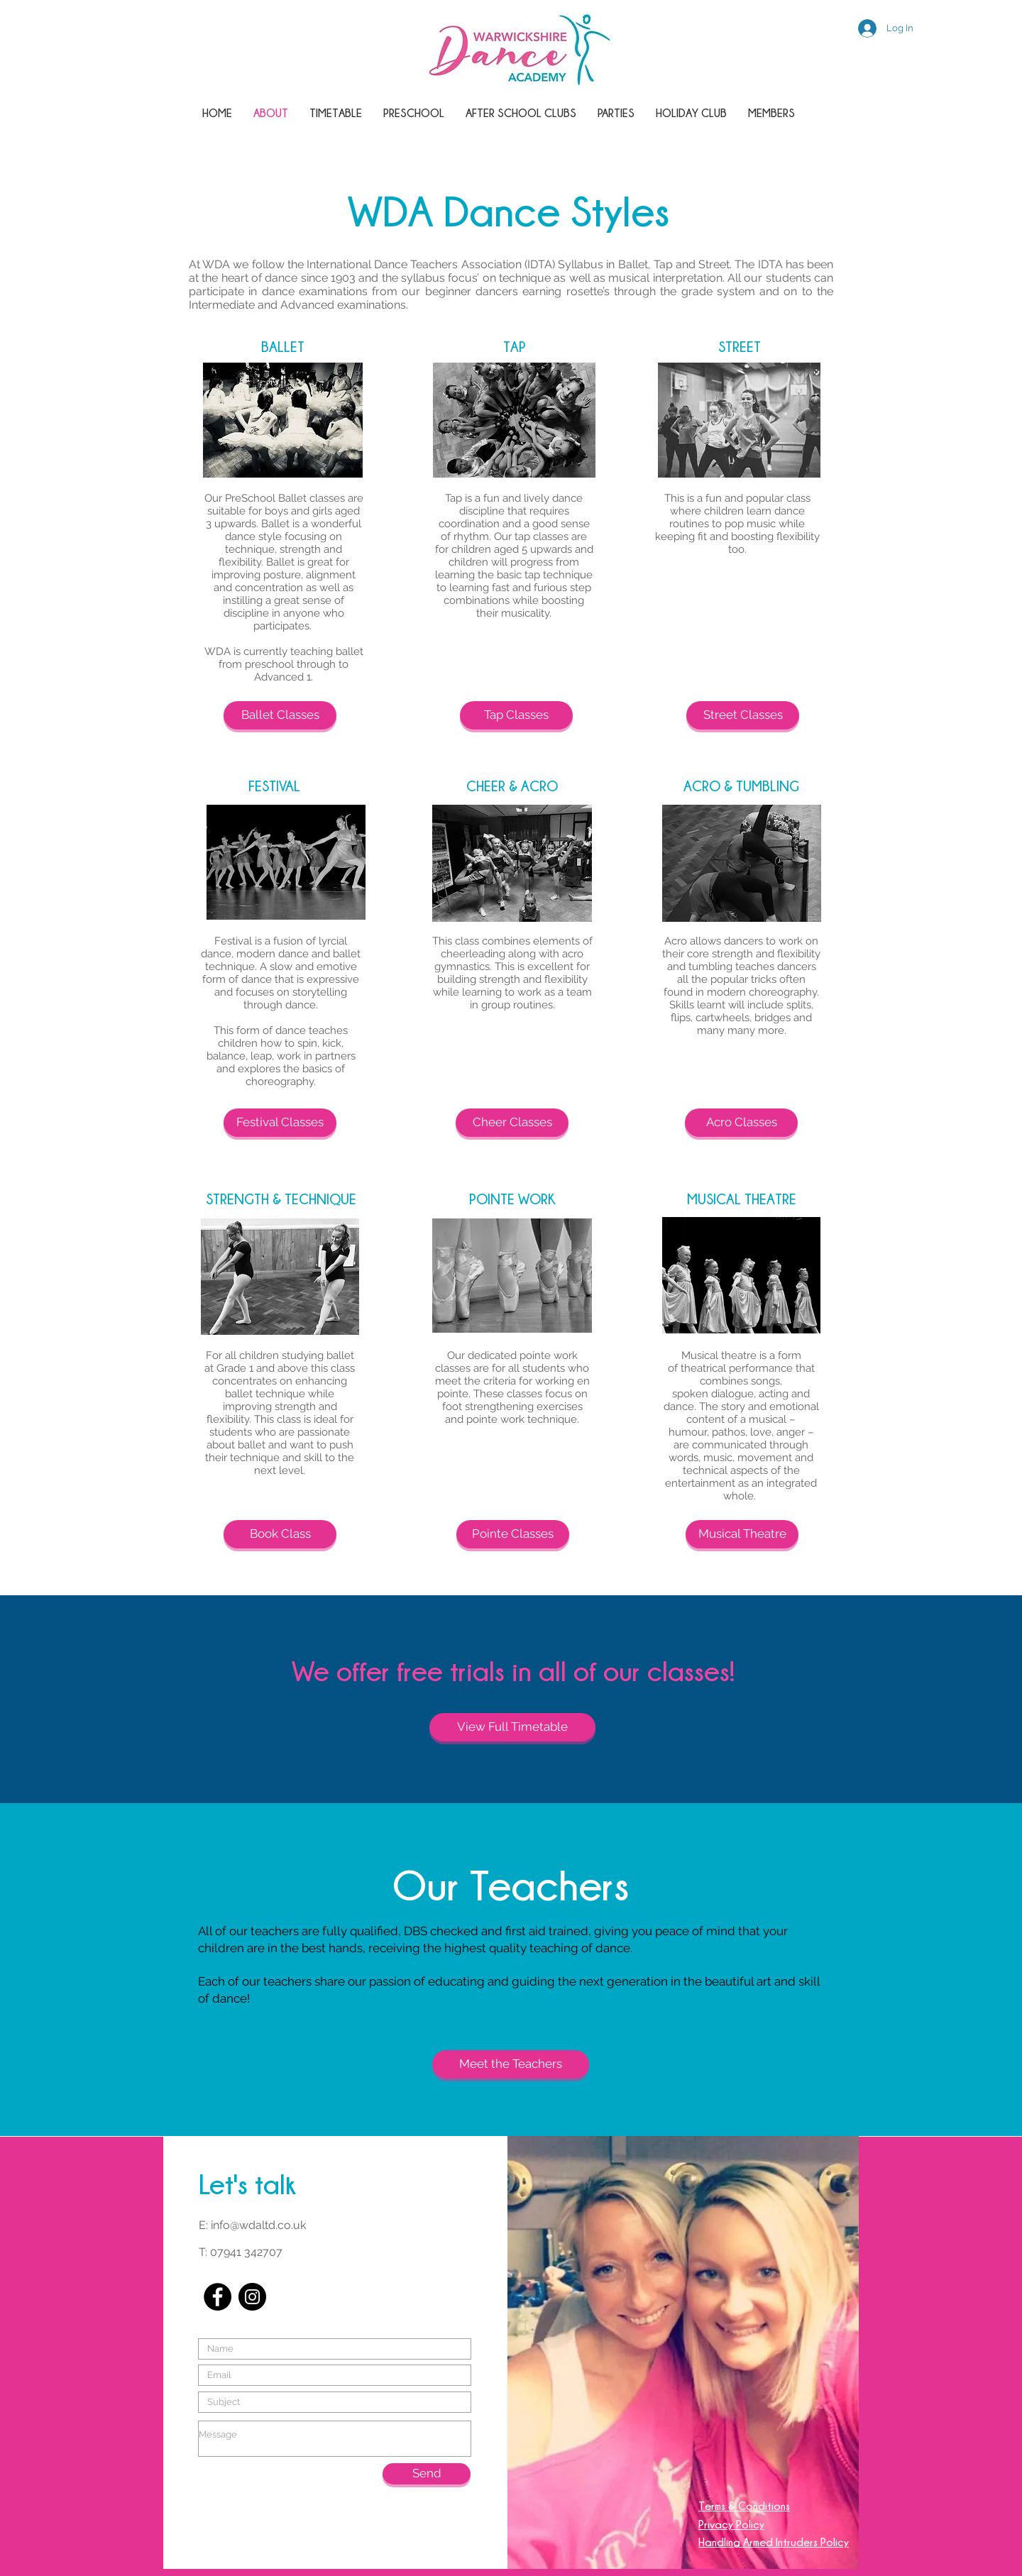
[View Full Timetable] (512, 1727)
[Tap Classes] (516, 715)
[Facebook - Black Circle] (217, 2297)
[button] (521, 113)
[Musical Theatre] (742, 1534)
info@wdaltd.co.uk (258, 2225)
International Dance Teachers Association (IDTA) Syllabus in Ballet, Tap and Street (518, 264)
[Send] (427, 2473)
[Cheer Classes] (512, 1122)
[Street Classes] (742, 715)
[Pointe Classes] (512, 1534)
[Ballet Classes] (280, 715)
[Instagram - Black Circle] (252, 2297)
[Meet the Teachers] (510, 2064)
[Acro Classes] (741, 1122)
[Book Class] (280, 1534)
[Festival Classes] (280, 1122)
